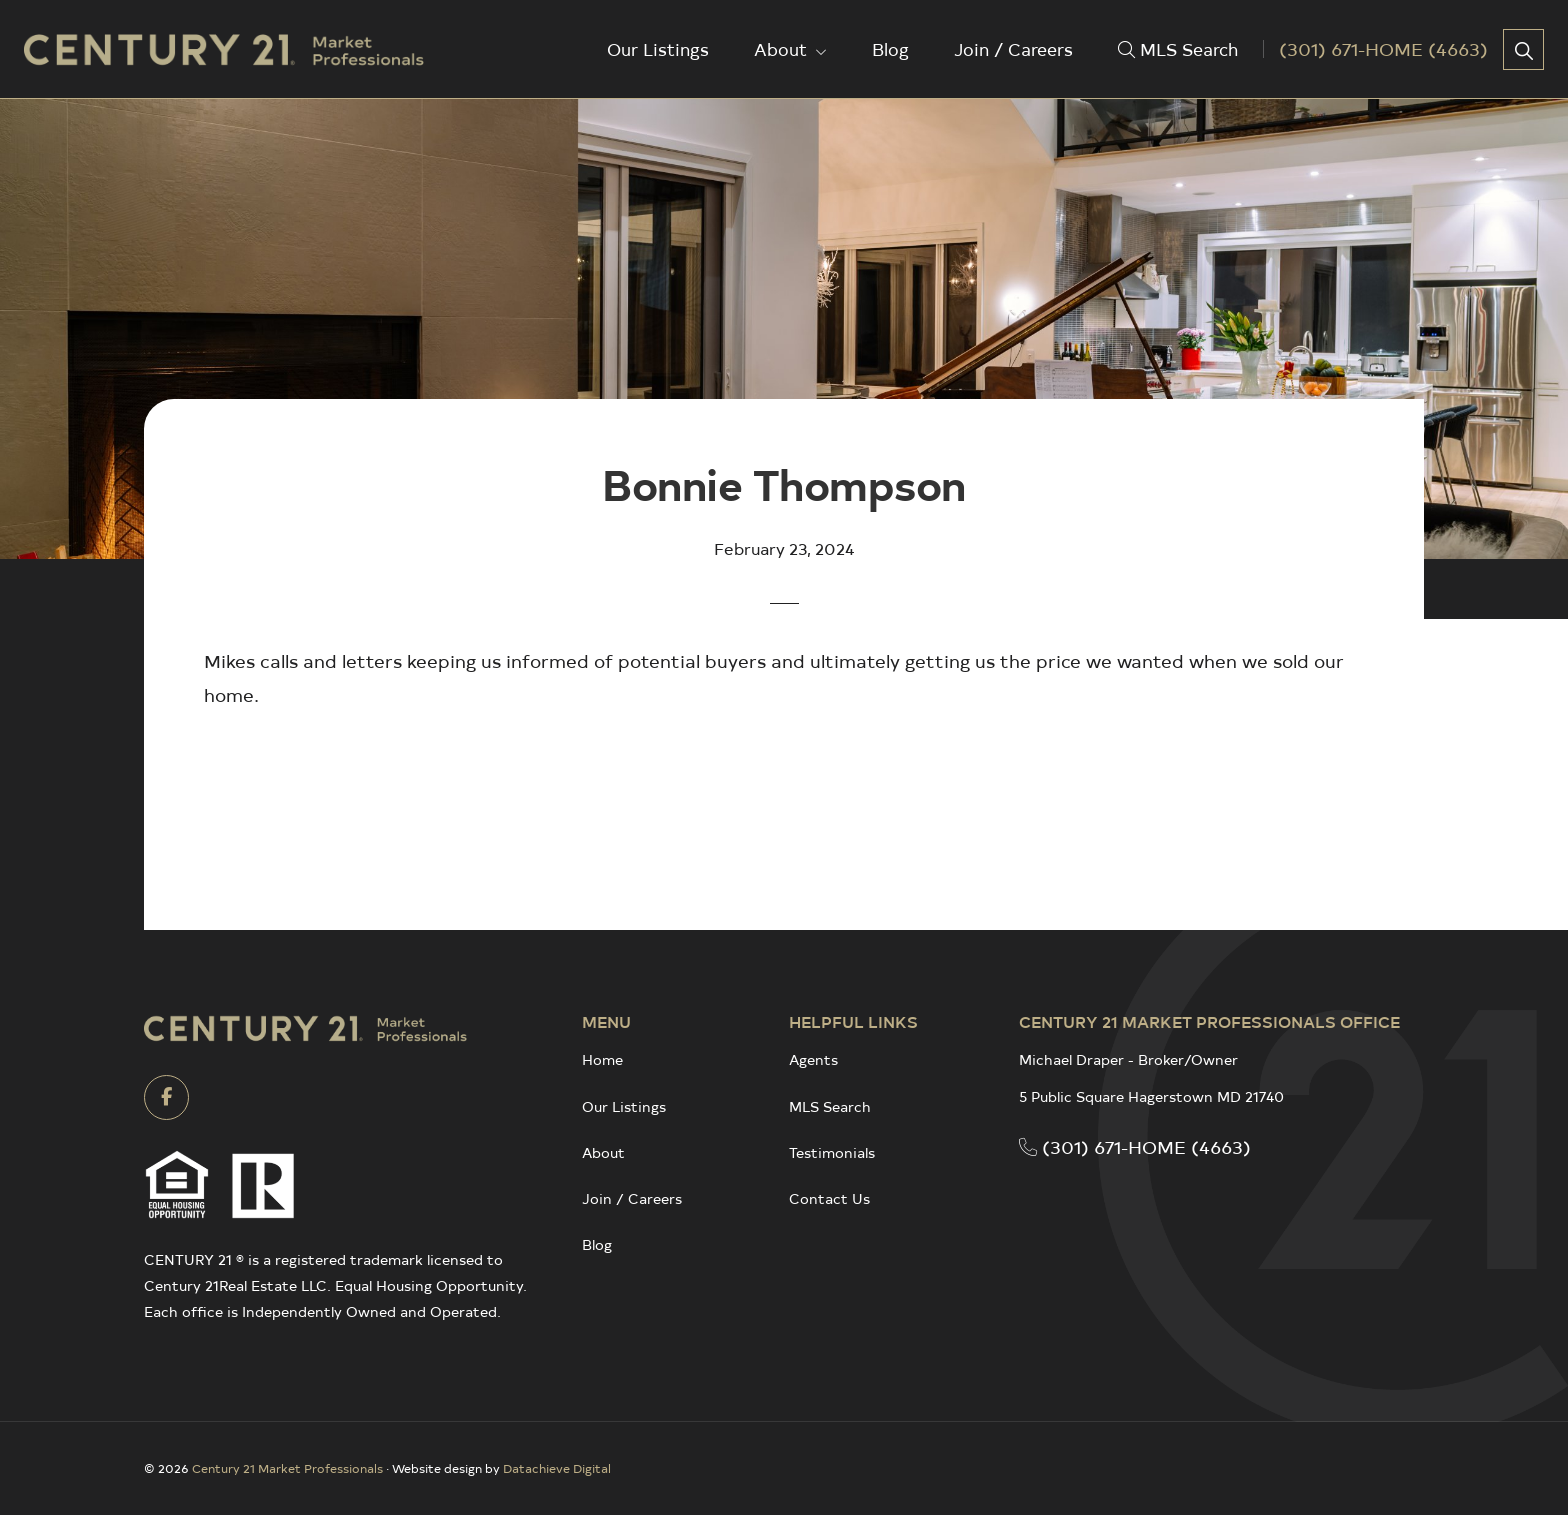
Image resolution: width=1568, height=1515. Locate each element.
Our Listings (624, 1106)
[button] (1523, 49)
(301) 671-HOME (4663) (1135, 1146)
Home (602, 1059)
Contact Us (829, 1198)
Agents (813, 1059)
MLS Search (830, 1106)
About (603, 1152)
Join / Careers (632, 1198)
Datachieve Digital (557, 1468)
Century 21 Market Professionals (287, 1468)
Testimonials (832, 1152)
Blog (597, 1244)
